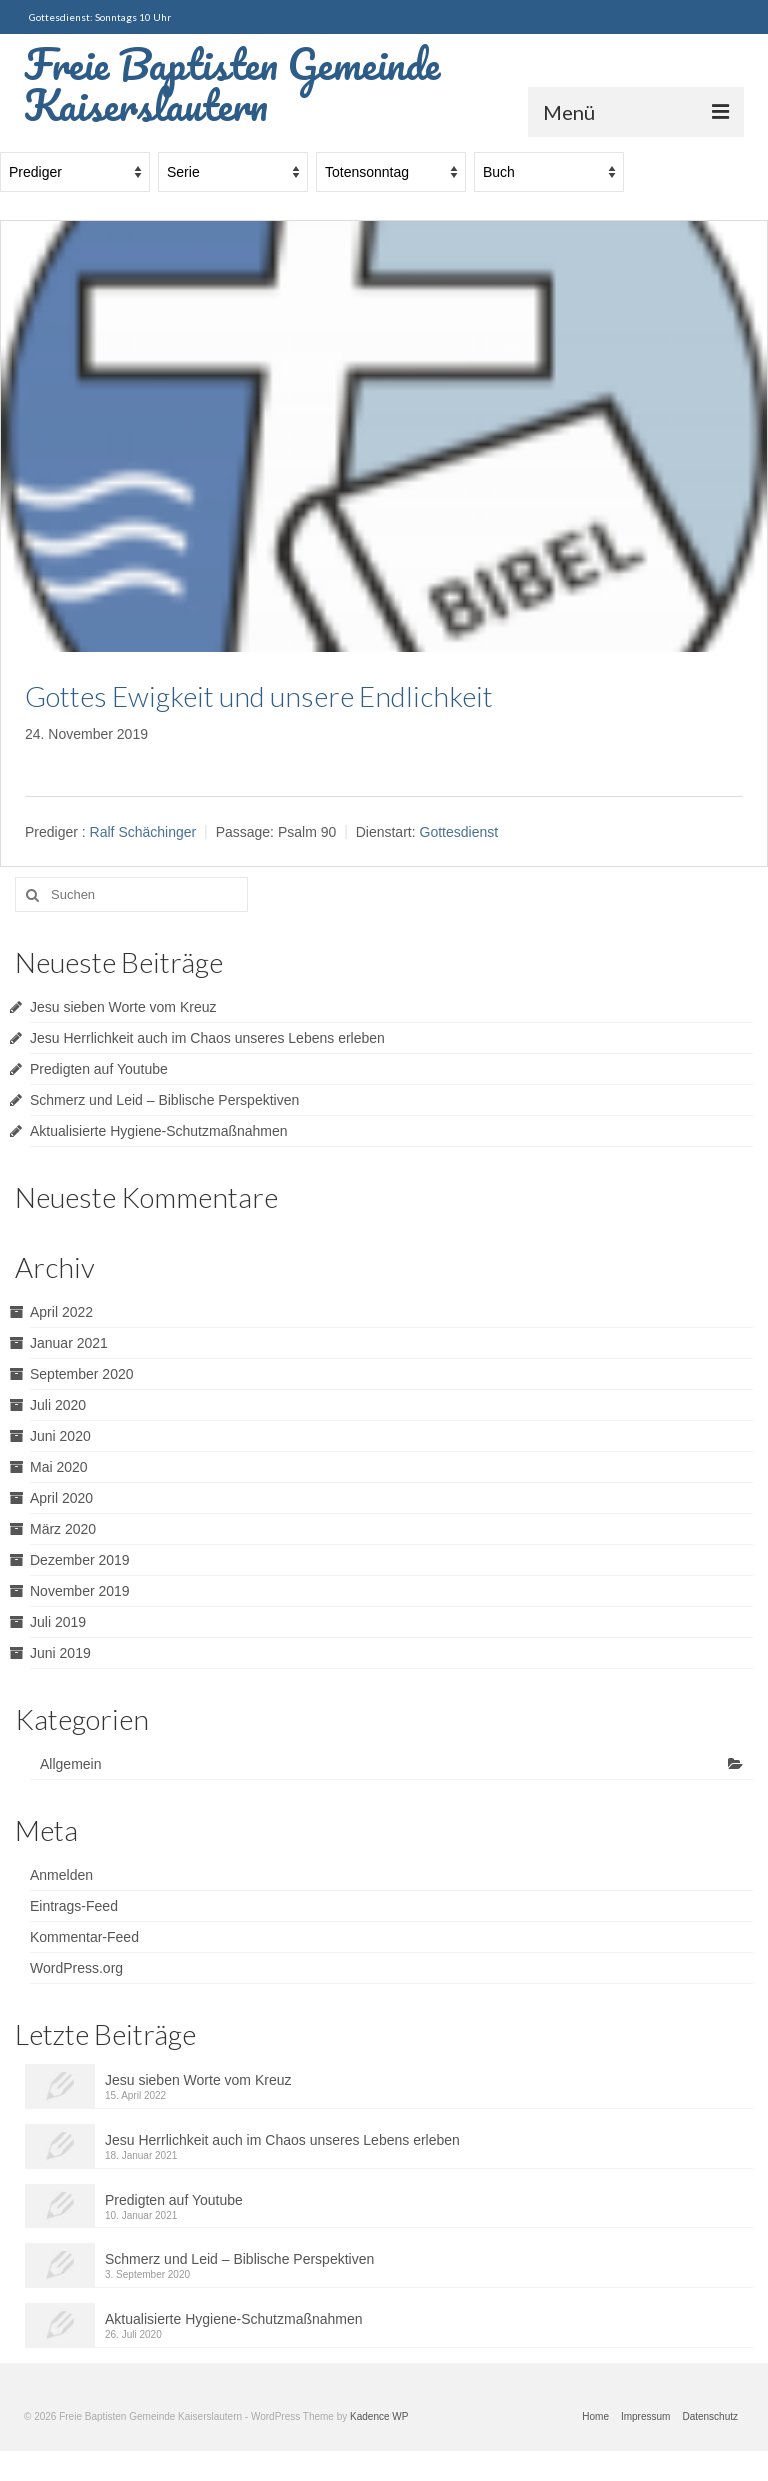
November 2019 (80, 1591)
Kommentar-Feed (84, 1937)
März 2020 (63, 1529)
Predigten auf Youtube (99, 1069)
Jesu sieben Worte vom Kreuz (123, 1007)
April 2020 (61, 1498)
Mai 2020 (59, 1467)
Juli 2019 (58, 1622)
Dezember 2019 (80, 1560)
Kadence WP (379, 2416)
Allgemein (70, 1764)
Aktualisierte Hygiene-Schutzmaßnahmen (159, 1131)
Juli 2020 (58, 1405)
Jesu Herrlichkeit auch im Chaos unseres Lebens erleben (207, 1038)
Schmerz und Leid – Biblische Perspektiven (164, 1100)
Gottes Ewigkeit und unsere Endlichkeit (259, 696)
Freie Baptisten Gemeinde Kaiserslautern (232, 84)
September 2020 (82, 1374)
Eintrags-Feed (74, 1906)
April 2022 (61, 1312)
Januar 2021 (69, 1343)
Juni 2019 (60, 1653)
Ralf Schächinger (143, 832)
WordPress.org (76, 1968)
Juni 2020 (60, 1436)
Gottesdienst (459, 832)
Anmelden (61, 1875)
